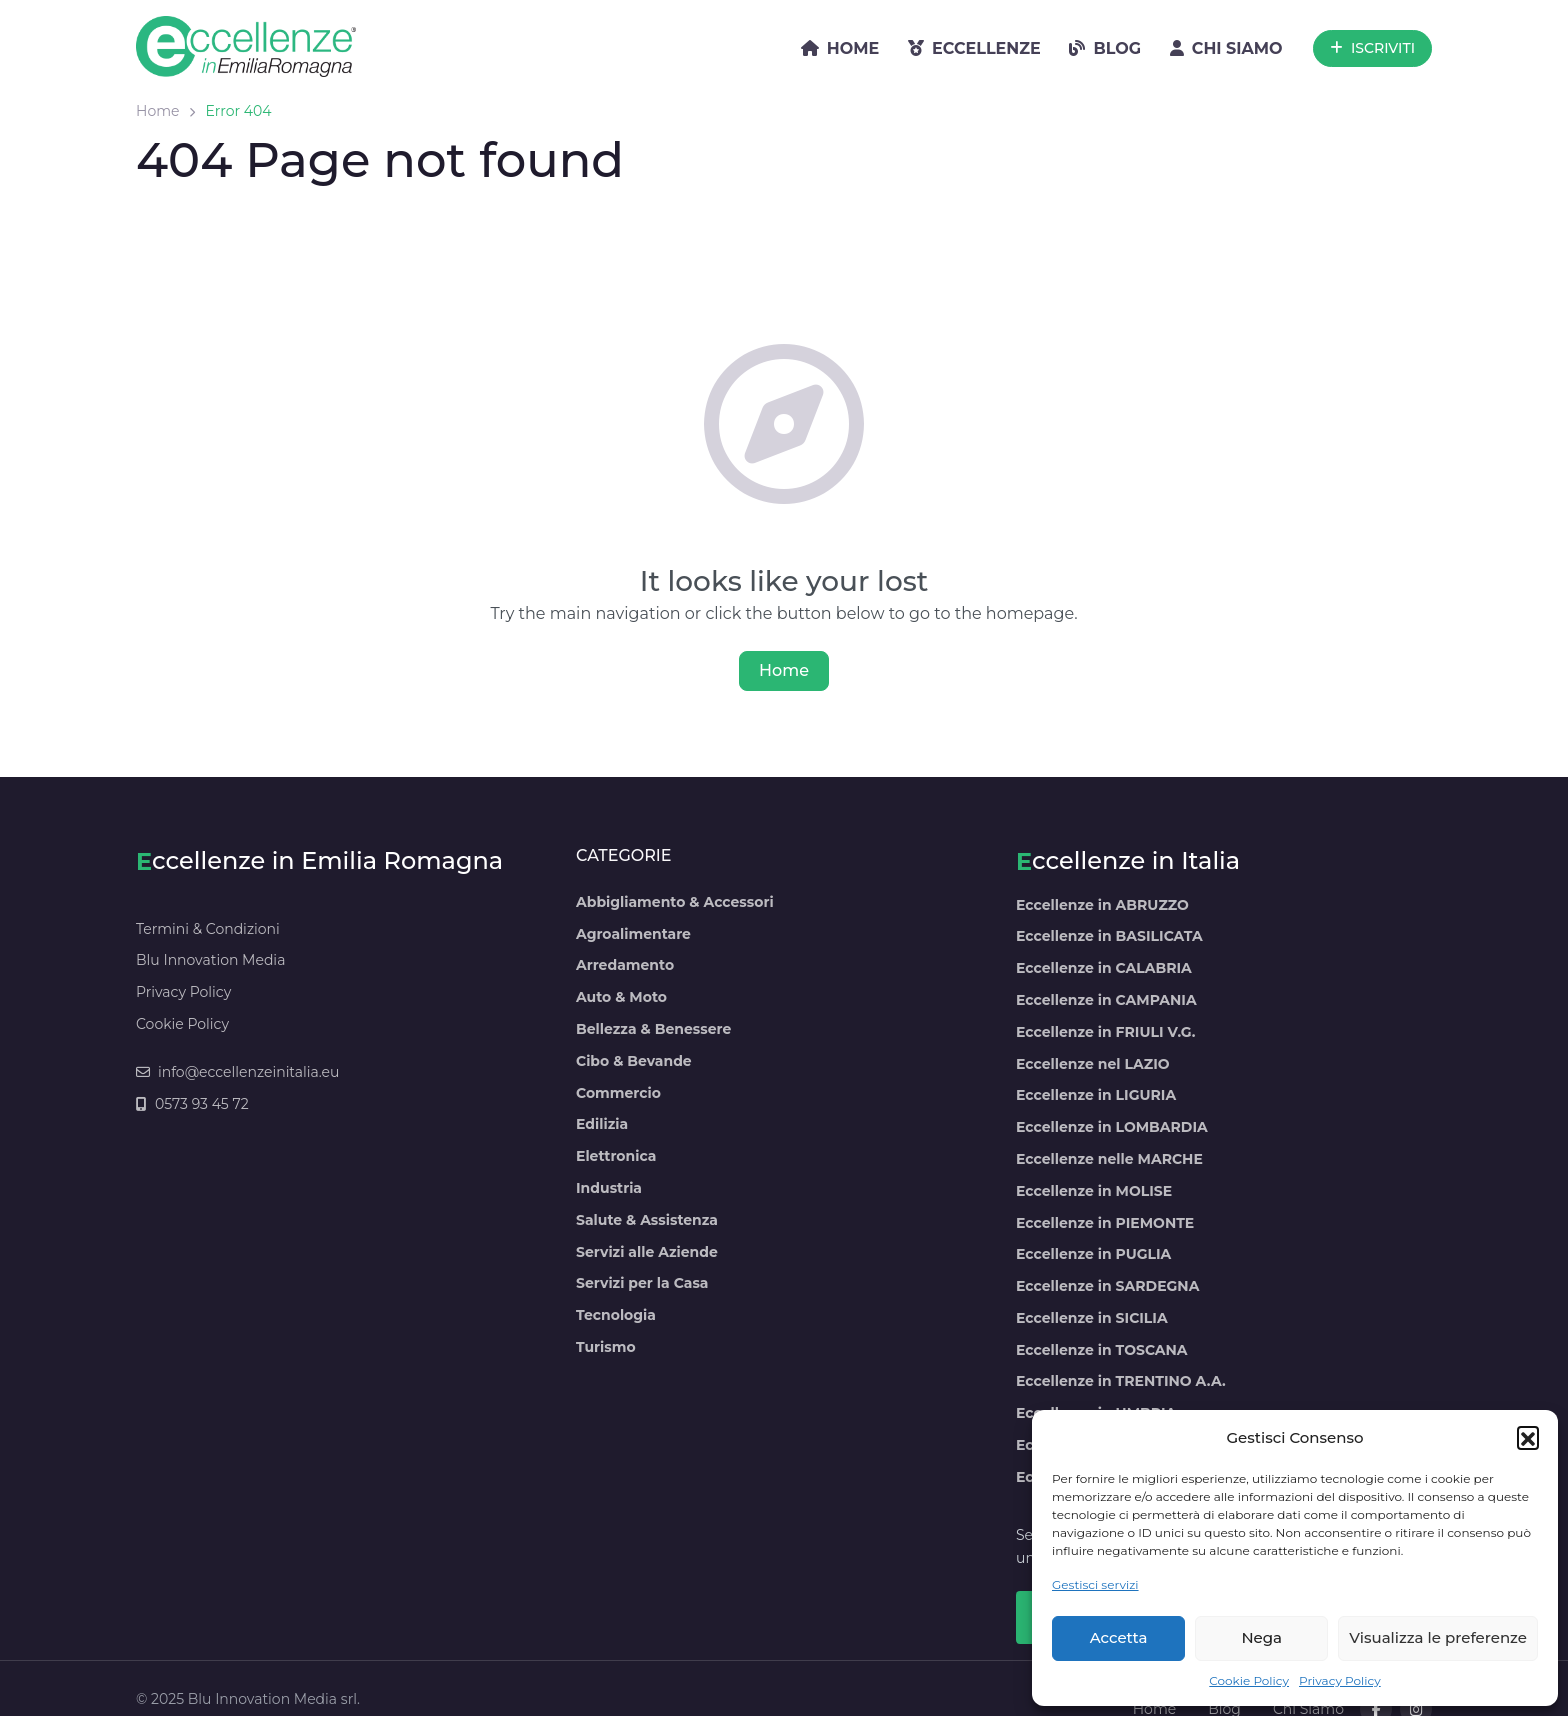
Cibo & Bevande (634, 1061)
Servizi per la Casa (642, 1283)
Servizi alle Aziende (647, 1252)
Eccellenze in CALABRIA (1104, 968)
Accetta (1119, 1637)
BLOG (1105, 48)
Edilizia (602, 1124)
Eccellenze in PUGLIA (1093, 1254)
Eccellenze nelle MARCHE (1109, 1159)
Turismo (606, 1347)
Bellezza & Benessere (653, 1029)
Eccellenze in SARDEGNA (1107, 1286)
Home (157, 111)
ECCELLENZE (974, 48)
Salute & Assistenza (647, 1220)
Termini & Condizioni (208, 929)
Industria (609, 1188)
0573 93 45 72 (192, 1104)
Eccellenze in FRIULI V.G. (1105, 1032)
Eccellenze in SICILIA (1092, 1318)
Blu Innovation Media (210, 960)
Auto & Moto (621, 997)
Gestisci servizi (1095, 1584)
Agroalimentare (633, 934)
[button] (1528, 1437)
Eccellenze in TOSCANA (1102, 1350)
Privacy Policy (1340, 1680)
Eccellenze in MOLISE (1094, 1191)
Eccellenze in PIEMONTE (1105, 1223)
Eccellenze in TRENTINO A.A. (1121, 1381)
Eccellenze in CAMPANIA (1106, 1000)
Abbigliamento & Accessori (675, 902)
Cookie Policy (1249, 1680)
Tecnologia (616, 1315)
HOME (840, 48)
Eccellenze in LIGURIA (1096, 1095)
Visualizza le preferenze (1438, 1637)
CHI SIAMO (1226, 48)
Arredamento (625, 965)
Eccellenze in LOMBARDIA (1112, 1127)
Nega (1261, 1637)
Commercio (618, 1093)
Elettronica (616, 1156)
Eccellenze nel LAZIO (1093, 1064)
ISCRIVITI (1372, 48)
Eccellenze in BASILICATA (1109, 936)
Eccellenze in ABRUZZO (1102, 905)
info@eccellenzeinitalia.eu (237, 1072)
